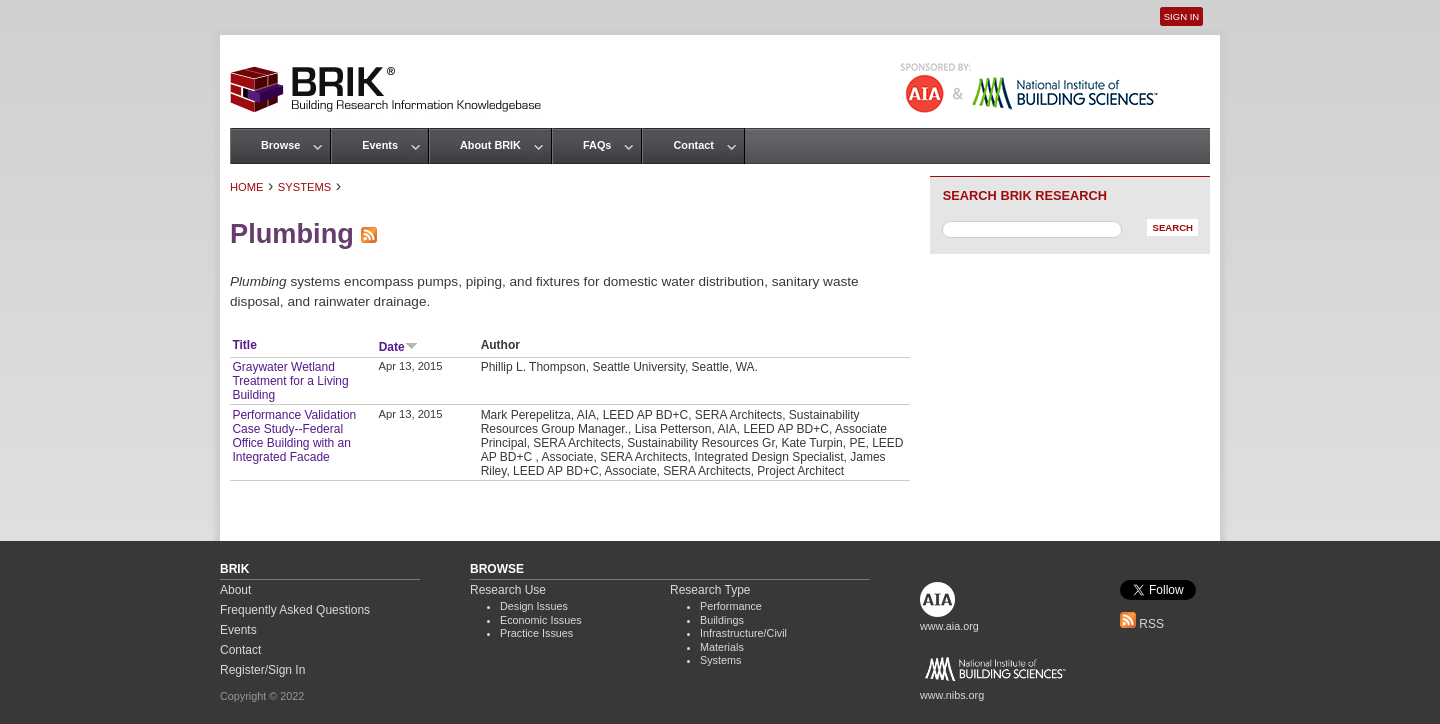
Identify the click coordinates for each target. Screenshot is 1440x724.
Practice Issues (536, 633)
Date (398, 347)
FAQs (597, 145)
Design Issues (534, 606)
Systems (304, 187)
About (235, 590)
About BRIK (490, 145)
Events (380, 145)
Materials (722, 647)
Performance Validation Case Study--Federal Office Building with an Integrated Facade (294, 436)
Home (247, 187)
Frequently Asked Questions (295, 610)
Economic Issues (541, 620)
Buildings (722, 620)
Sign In (1181, 16)
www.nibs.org (952, 695)
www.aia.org (949, 626)
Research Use (508, 590)
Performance (731, 606)
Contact (693, 145)
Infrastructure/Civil (743, 633)
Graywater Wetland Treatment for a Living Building (290, 381)
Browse (280, 145)
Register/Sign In (262, 670)
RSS (1142, 624)
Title (244, 345)
